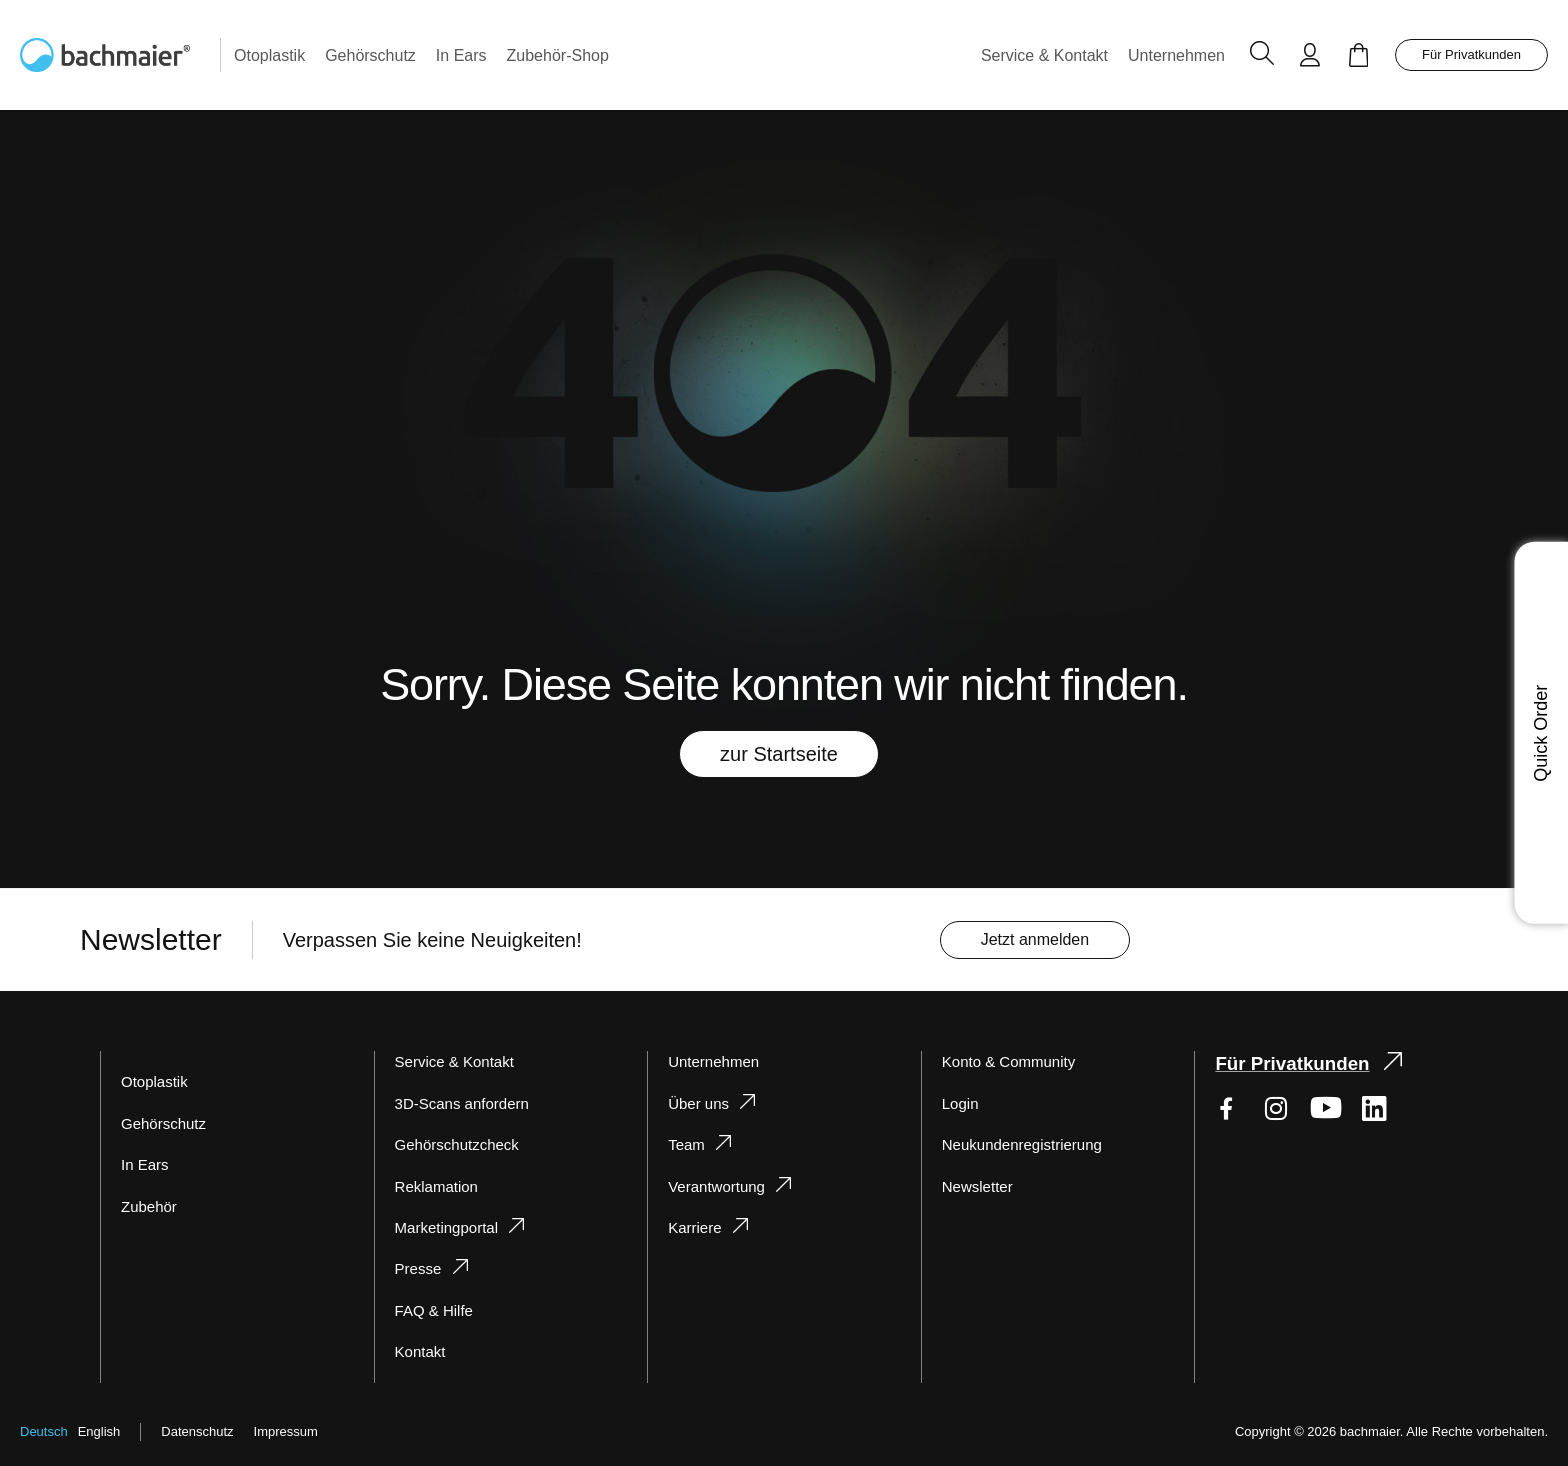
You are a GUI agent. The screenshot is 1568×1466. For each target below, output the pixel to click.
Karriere (695, 1227)
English (102, 1432)
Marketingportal (451, 1227)
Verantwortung (720, 1186)
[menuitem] (274, 55)
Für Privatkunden (1468, 54)
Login (961, 1103)
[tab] (511, 1216)
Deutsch (44, 1432)
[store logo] (120, 55)
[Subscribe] (1049, 940)
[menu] (726, 55)
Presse (416, 1268)
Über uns (698, 1103)
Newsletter (979, 1186)
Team (686, 1144)
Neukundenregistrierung (1026, 1144)
